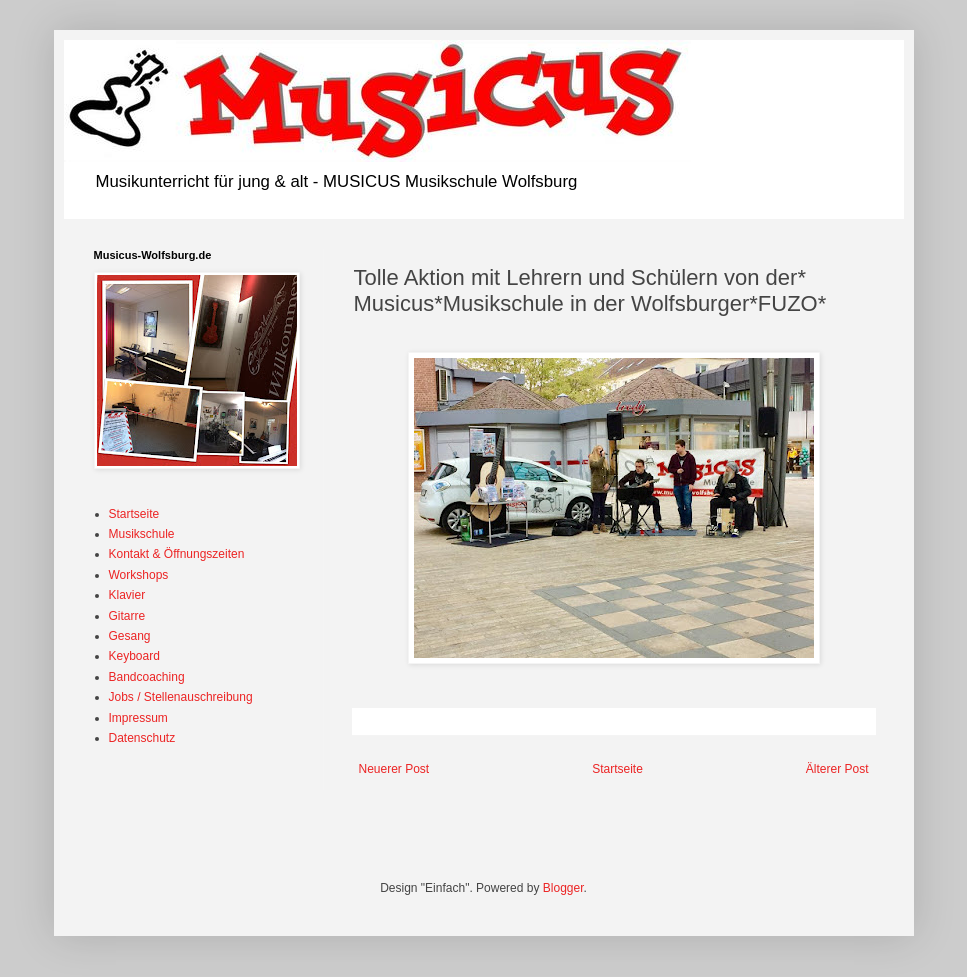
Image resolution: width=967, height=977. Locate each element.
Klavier (127, 595)
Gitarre (127, 616)
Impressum (138, 718)
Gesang (130, 636)
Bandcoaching (147, 677)
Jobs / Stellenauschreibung (181, 697)
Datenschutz (142, 738)
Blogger (563, 888)
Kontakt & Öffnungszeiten (177, 554)
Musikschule (142, 534)
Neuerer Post (394, 769)
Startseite (617, 769)
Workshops (139, 575)
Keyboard (134, 656)
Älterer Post (837, 769)
